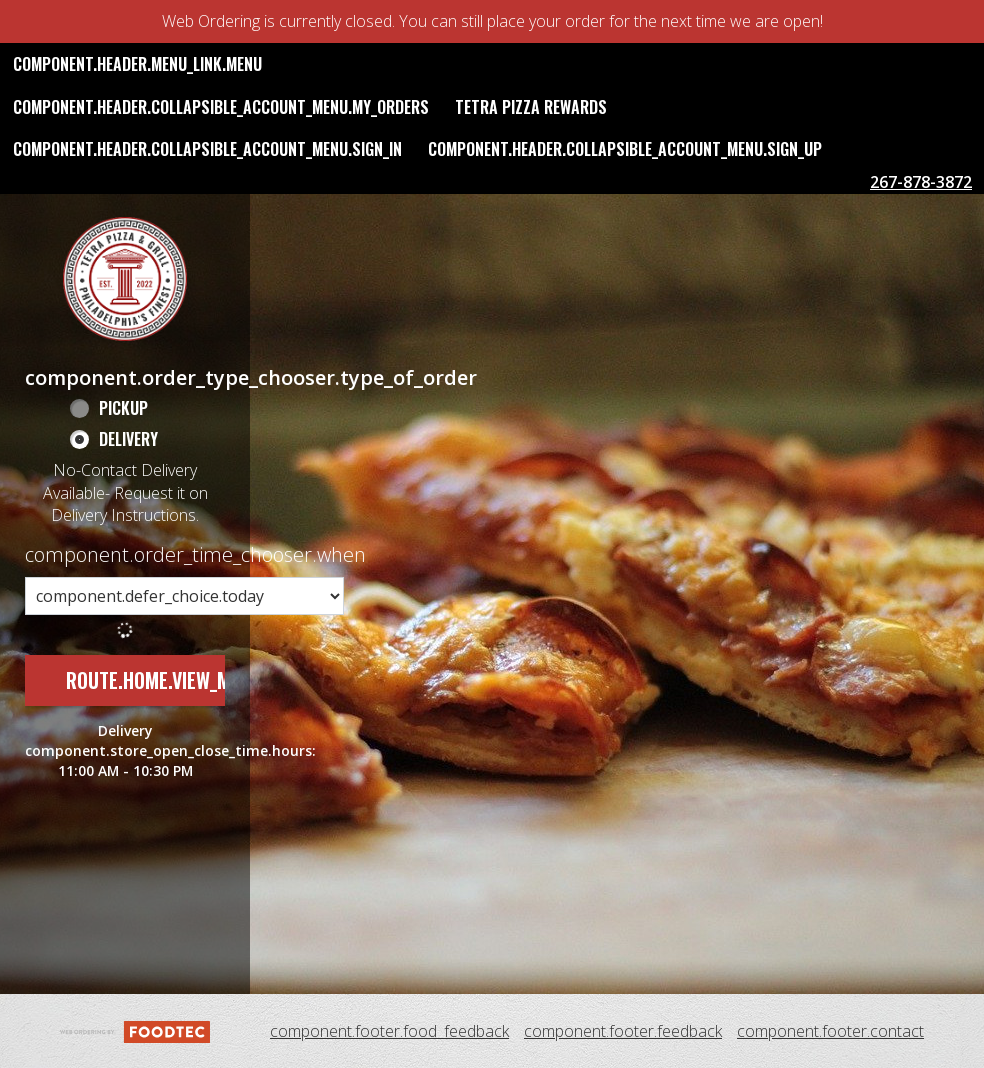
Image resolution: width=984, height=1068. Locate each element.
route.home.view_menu (164, 680)
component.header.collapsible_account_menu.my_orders (221, 107)
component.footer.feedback (623, 1031)
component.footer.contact (830, 1031)
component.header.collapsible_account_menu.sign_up (625, 149)
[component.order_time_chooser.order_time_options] (184, 596)
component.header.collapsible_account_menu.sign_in (207, 149)
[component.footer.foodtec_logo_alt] (135, 1030)
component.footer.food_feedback (389, 1031)
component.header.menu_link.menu (137, 64)
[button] (125, 279)
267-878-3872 (921, 182)
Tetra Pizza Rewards (531, 107)
